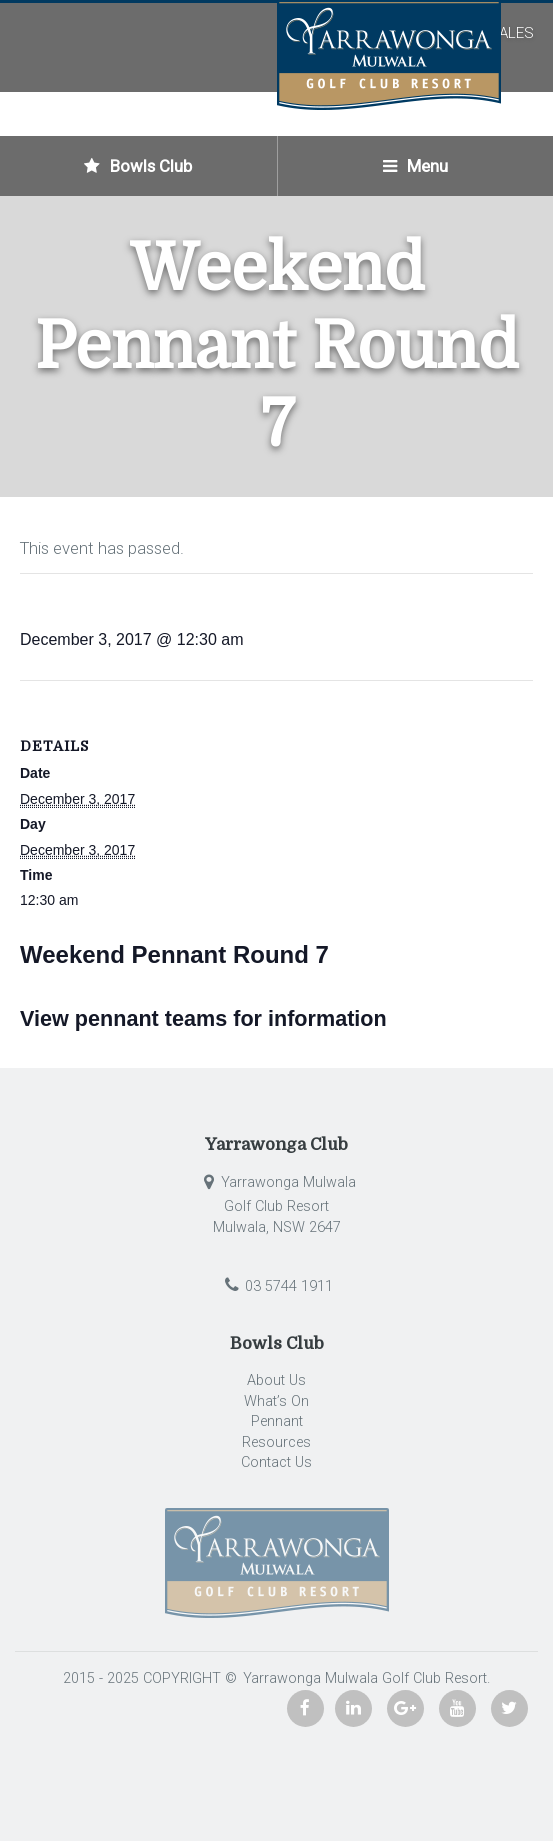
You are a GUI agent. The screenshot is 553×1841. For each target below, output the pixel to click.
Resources (276, 1442)
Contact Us (276, 1462)
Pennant (277, 1421)
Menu (415, 166)
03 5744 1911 (276, 1286)
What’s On (276, 1401)
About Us (276, 1380)
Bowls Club (138, 166)
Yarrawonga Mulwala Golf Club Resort (363, 1678)
